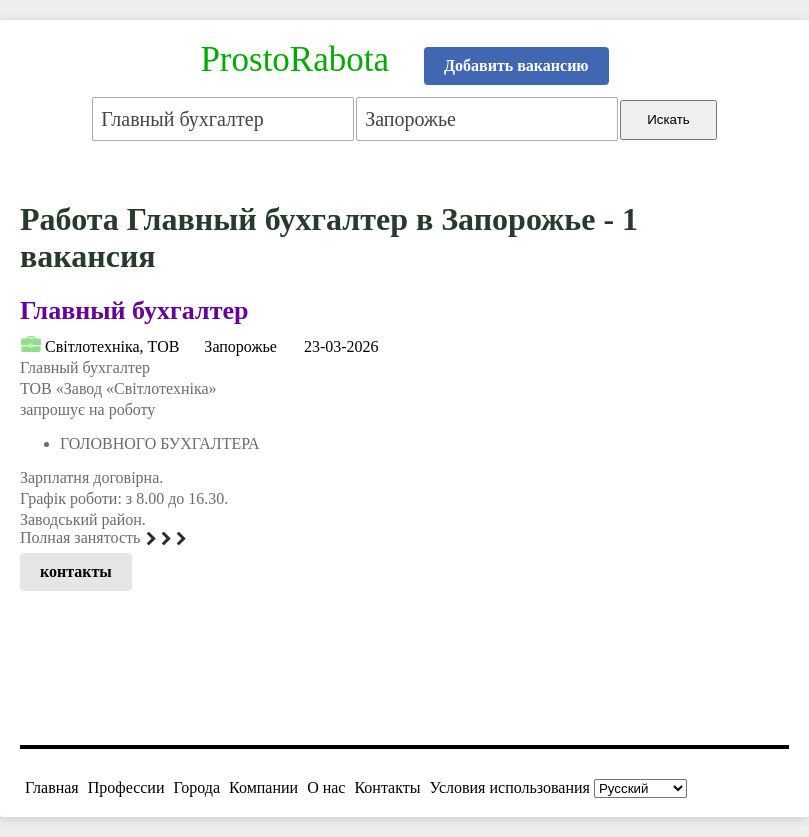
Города (196, 787)
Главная (52, 787)
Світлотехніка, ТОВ (112, 346)
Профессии (126, 787)
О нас (326, 787)
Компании (263, 787)
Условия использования (510, 787)
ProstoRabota (294, 59)
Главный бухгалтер (134, 310)
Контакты (387, 787)
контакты (76, 571)
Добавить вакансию (516, 65)
